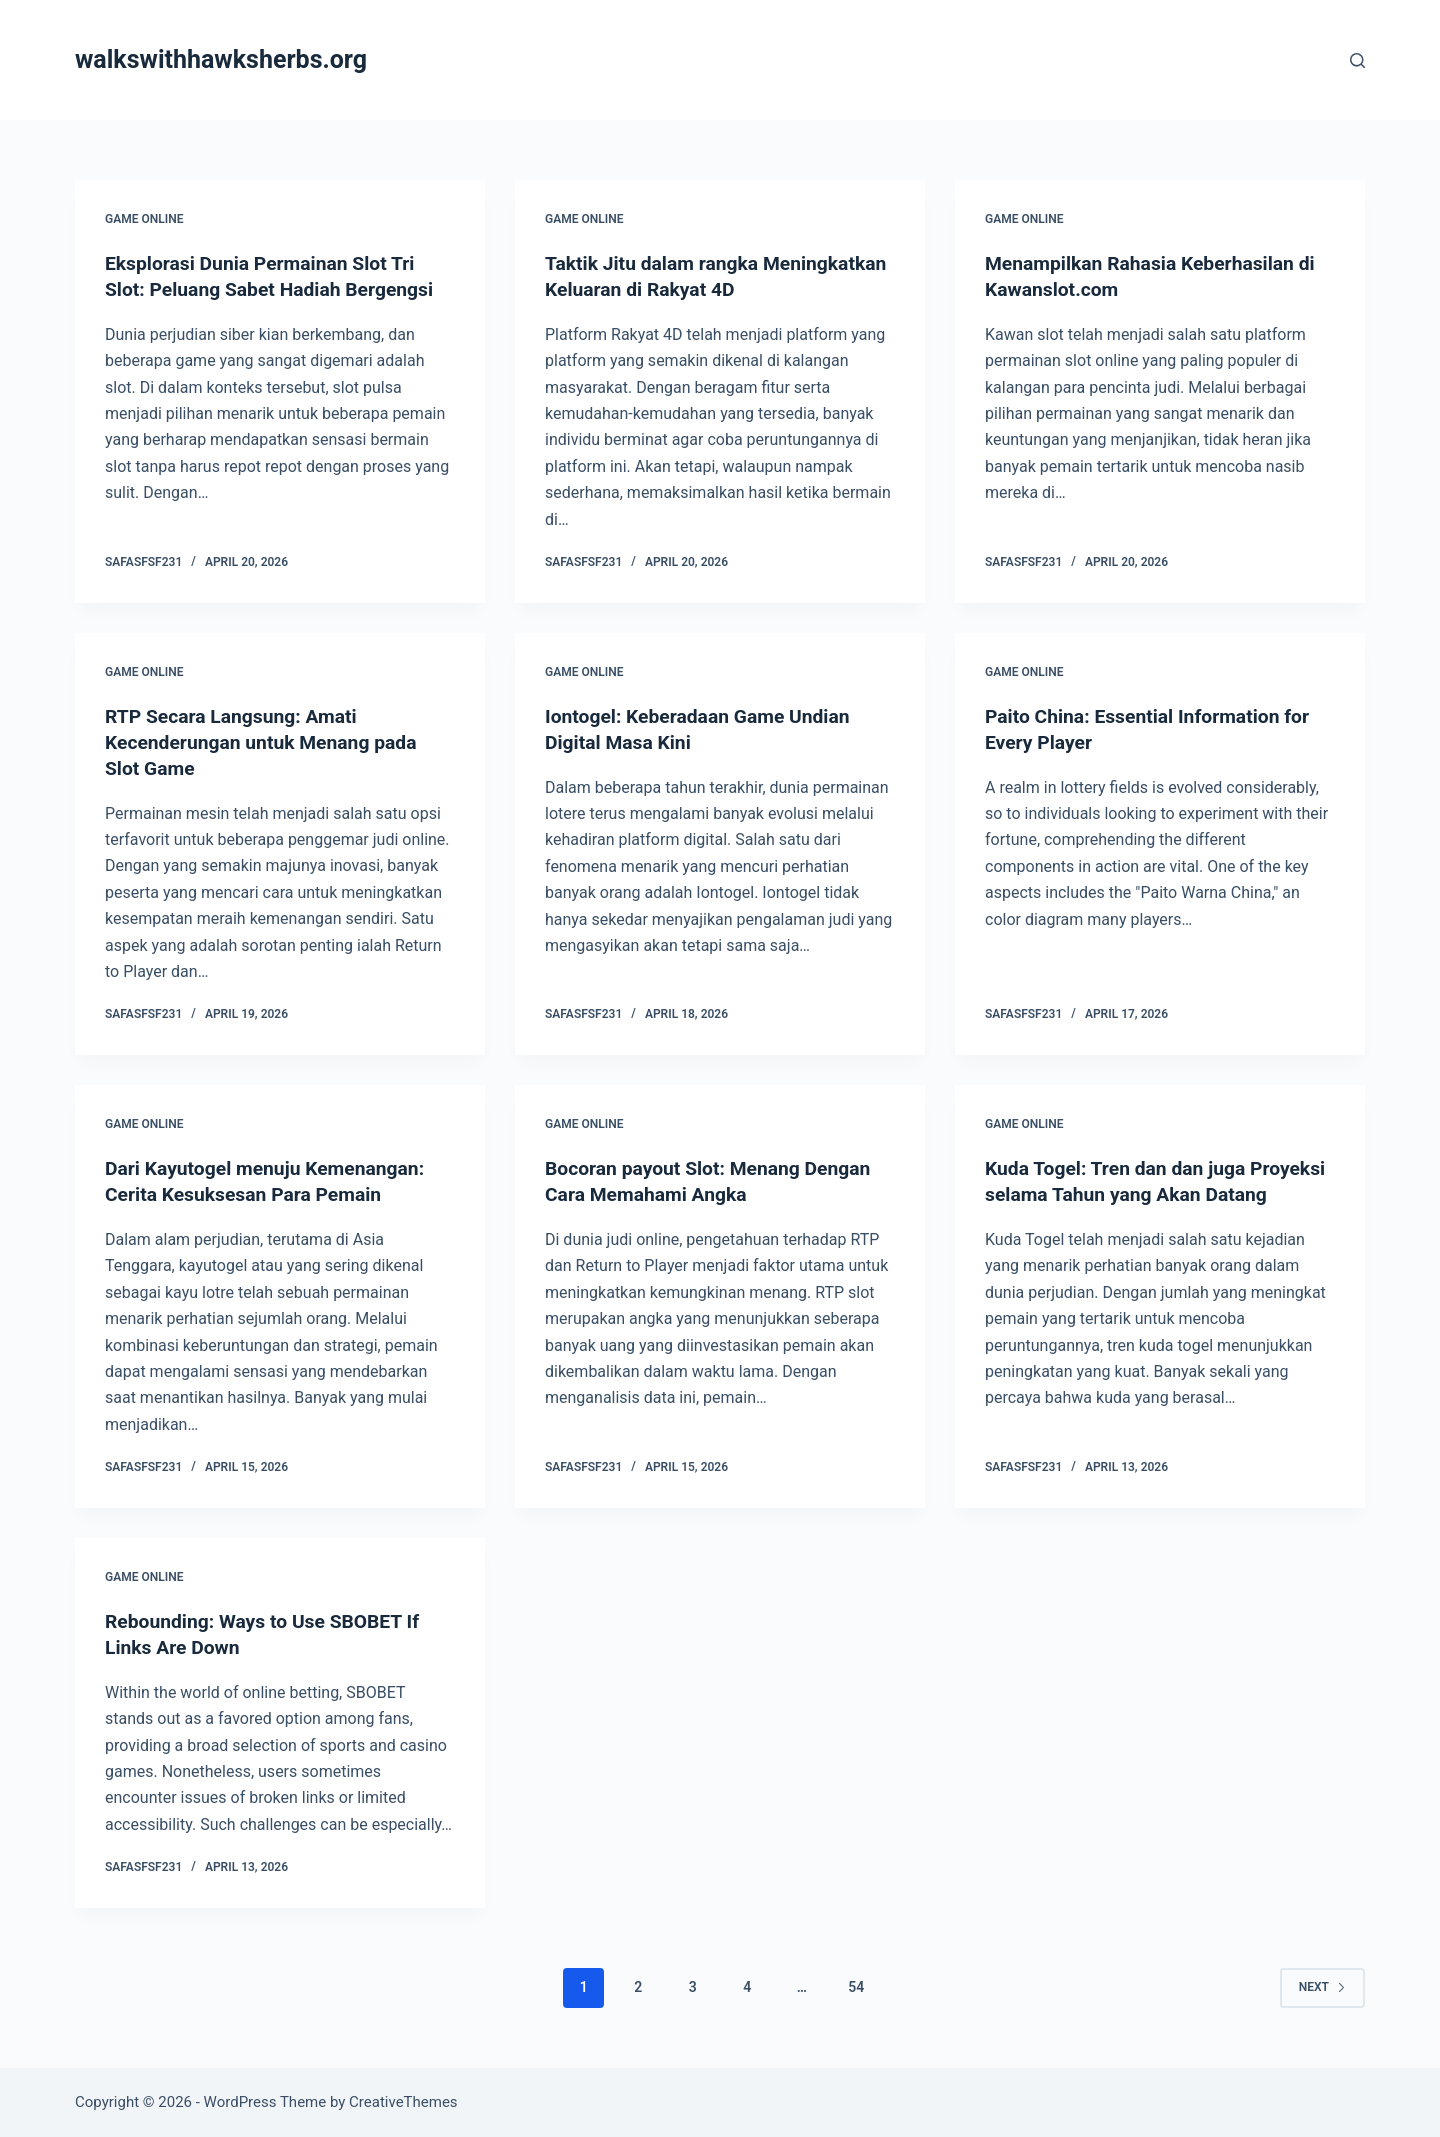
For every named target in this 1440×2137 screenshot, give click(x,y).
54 (856, 1987)
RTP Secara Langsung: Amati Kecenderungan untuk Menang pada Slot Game (267, 742)
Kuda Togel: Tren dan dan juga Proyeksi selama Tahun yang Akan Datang (1138, 1194)
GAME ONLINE (144, 219)
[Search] (1357, 60)
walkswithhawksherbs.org (221, 59)
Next (1322, 1987)
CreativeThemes (403, 2102)
